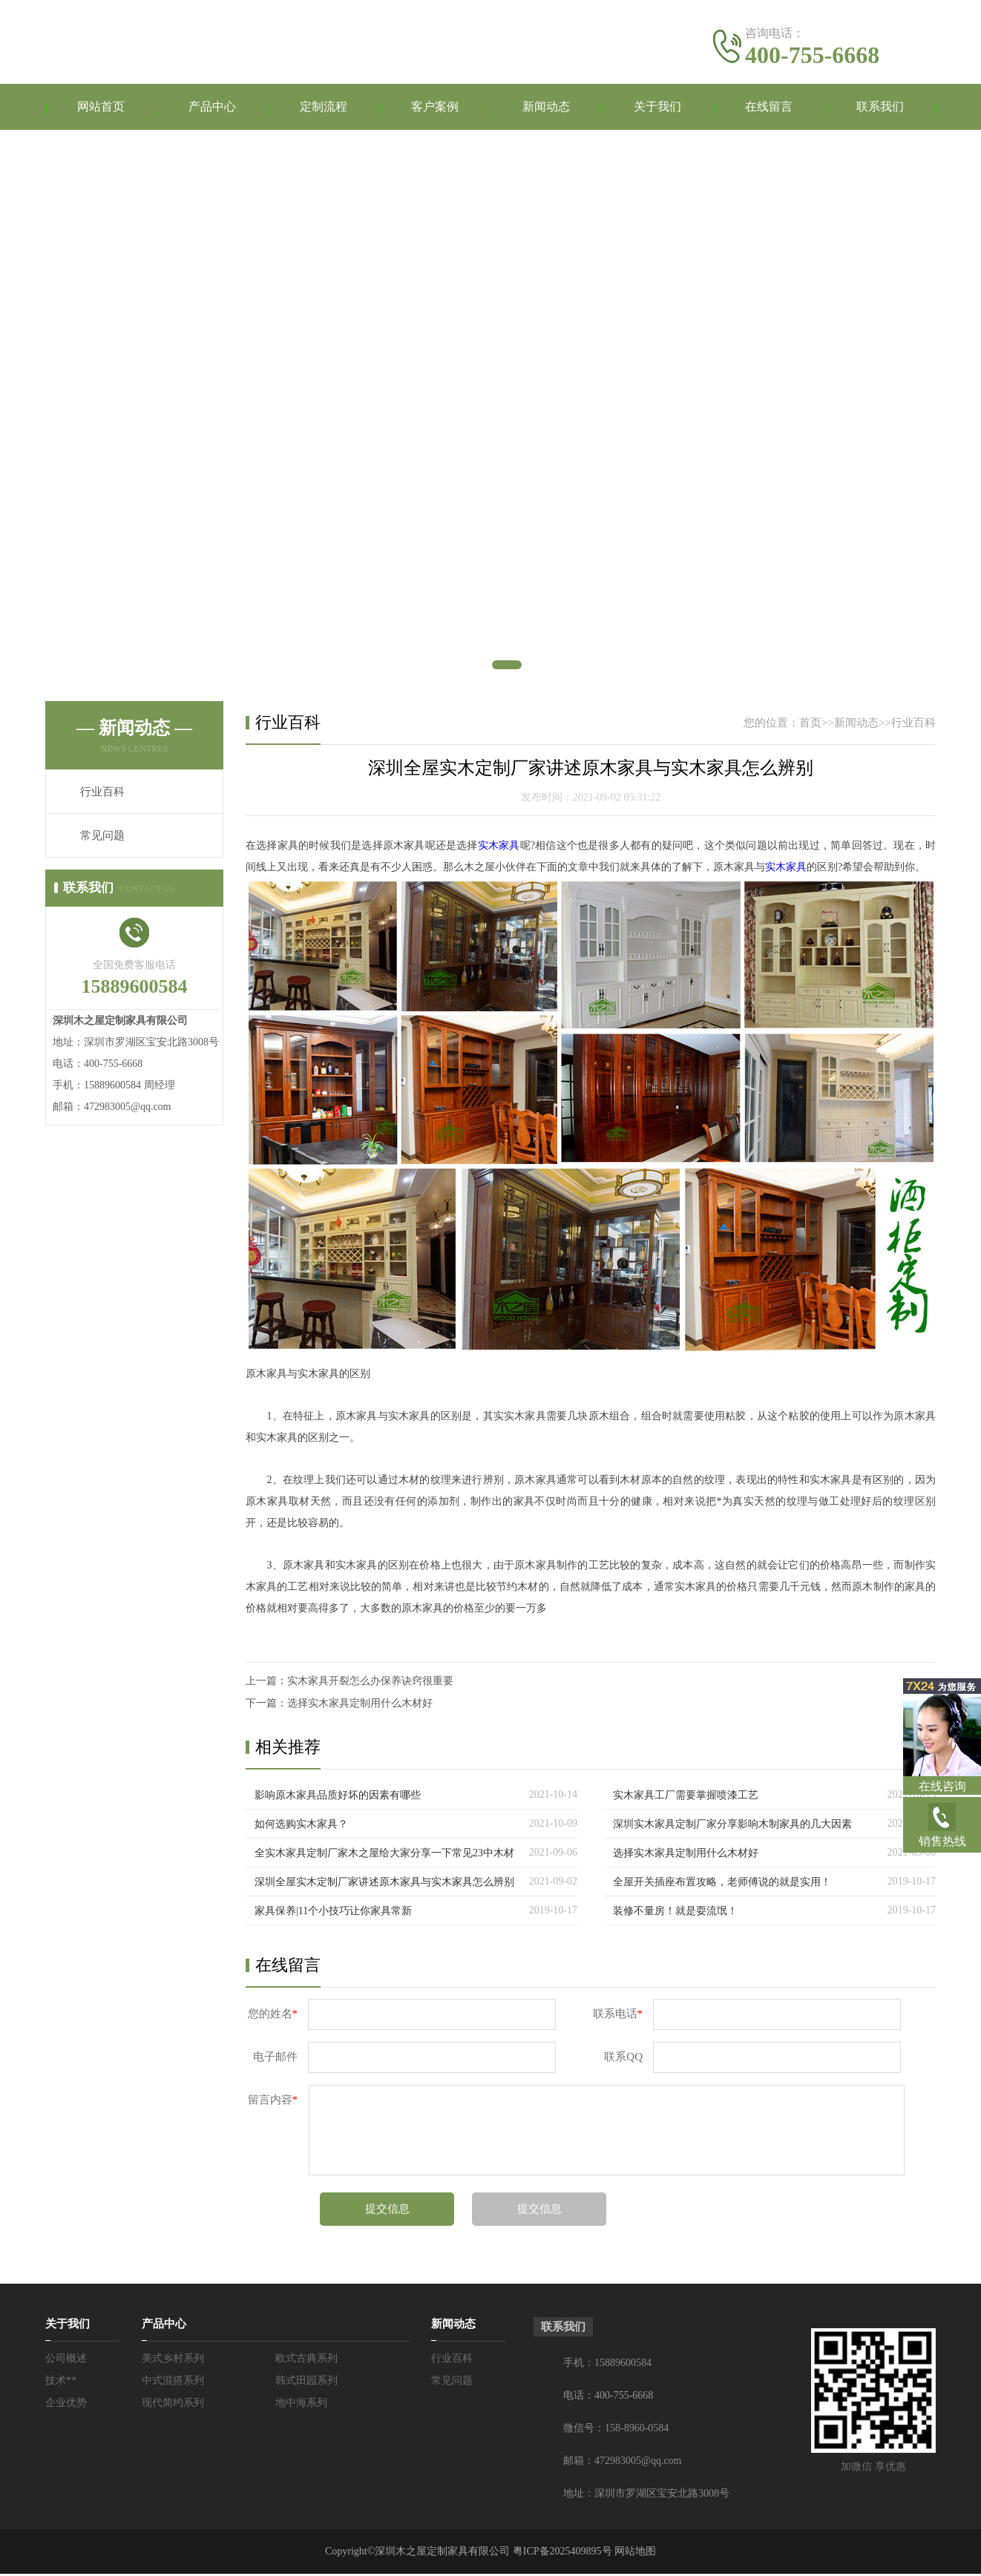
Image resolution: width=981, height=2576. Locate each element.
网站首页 (101, 108)
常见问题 (102, 838)
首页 (810, 725)
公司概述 (66, 2360)
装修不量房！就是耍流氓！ (675, 1913)
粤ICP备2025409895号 (562, 2553)
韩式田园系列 (306, 2382)
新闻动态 (546, 108)
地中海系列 (301, 2405)
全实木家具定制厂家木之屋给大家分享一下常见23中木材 (384, 1855)
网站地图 (635, 2553)
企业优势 (66, 2405)
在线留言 (769, 108)
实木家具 (499, 847)
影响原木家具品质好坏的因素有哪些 (338, 1797)
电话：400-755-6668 (608, 2397)
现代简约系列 (173, 2405)
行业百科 (102, 794)
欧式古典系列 (306, 2360)
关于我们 (657, 108)
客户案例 (435, 108)
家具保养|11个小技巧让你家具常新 (333, 1913)
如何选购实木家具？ (301, 1826)
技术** (60, 2382)
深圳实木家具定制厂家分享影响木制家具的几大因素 (732, 1826)
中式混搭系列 (173, 2382)
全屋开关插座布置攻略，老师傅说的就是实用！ (722, 1884)
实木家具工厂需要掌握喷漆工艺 (685, 1797)
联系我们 (880, 108)
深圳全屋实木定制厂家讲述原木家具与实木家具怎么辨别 (384, 1884)
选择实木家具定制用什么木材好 (360, 1705)
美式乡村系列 (173, 2360)
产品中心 (212, 108)
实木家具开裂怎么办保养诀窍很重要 (370, 1683)
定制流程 (323, 108)
